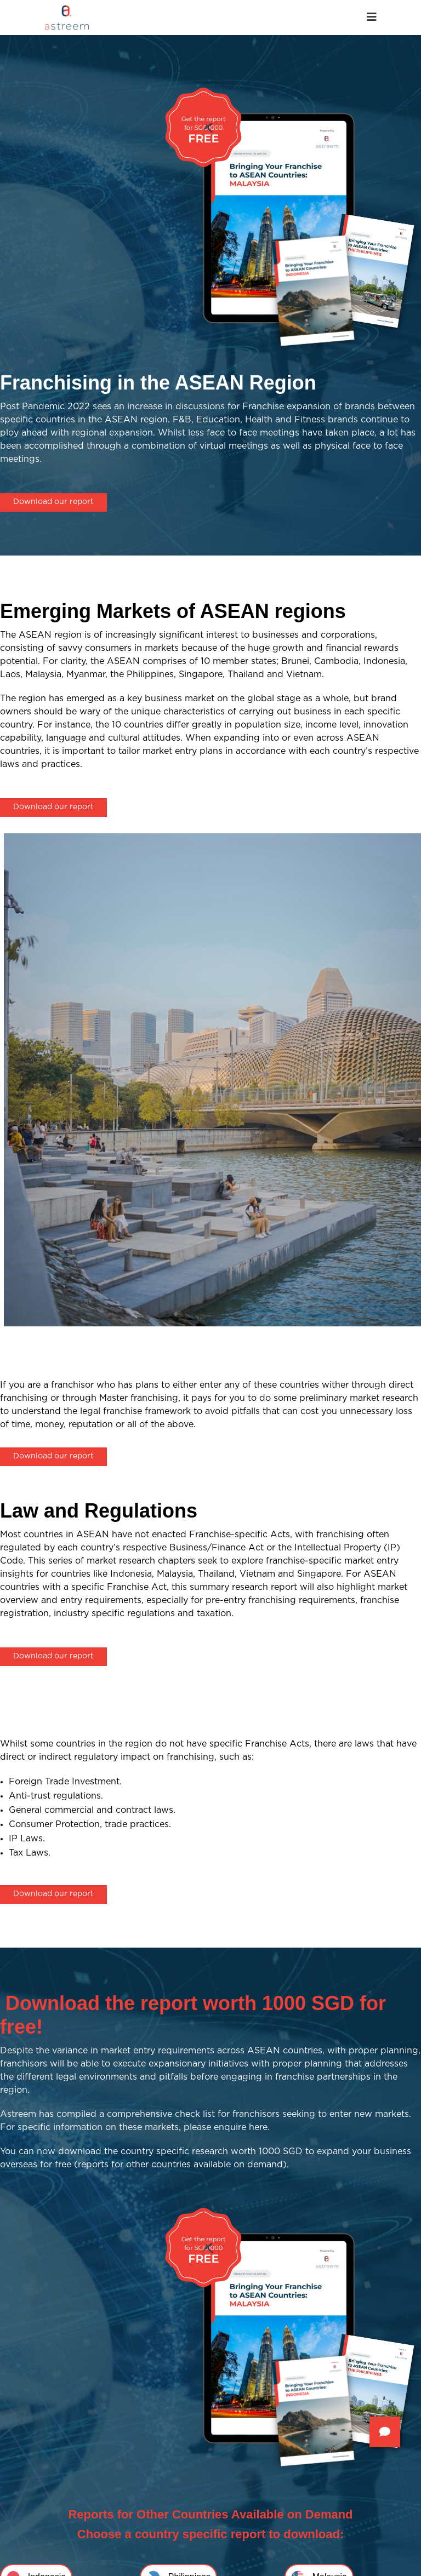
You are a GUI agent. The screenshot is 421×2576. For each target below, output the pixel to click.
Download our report (53, 502)
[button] (384, 2432)
